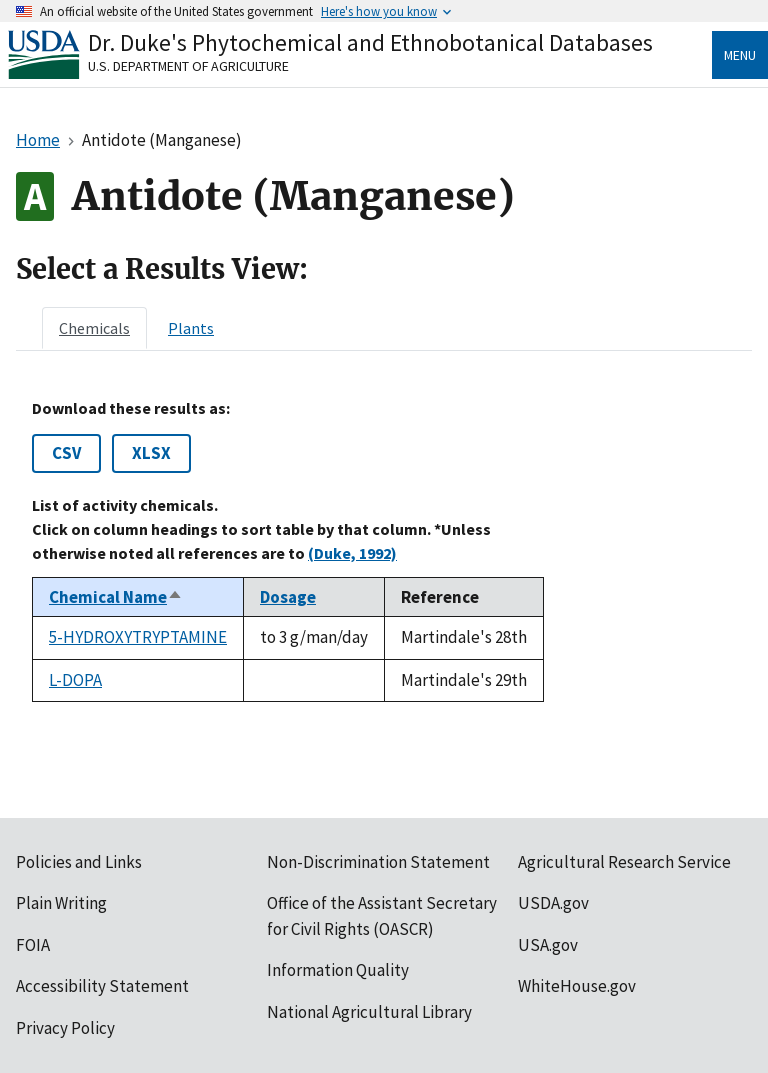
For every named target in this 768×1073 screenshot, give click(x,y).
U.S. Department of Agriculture (188, 66)
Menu (740, 55)
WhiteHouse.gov (577, 986)
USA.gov (548, 945)
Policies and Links (79, 862)
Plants (191, 328)
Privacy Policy (65, 1028)
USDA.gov (553, 903)
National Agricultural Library (369, 1012)
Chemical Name (116, 597)
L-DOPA (75, 680)
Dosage (288, 597)
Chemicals (94, 328)
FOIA (33, 945)
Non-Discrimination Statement (378, 862)
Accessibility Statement (102, 986)
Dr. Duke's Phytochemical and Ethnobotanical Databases (370, 42)
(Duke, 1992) (352, 553)
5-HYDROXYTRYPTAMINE (138, 637)
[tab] (94, 328)
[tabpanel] (384, 550)
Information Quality (338, 970)
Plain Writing (61, 903)
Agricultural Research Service (624, 862)
